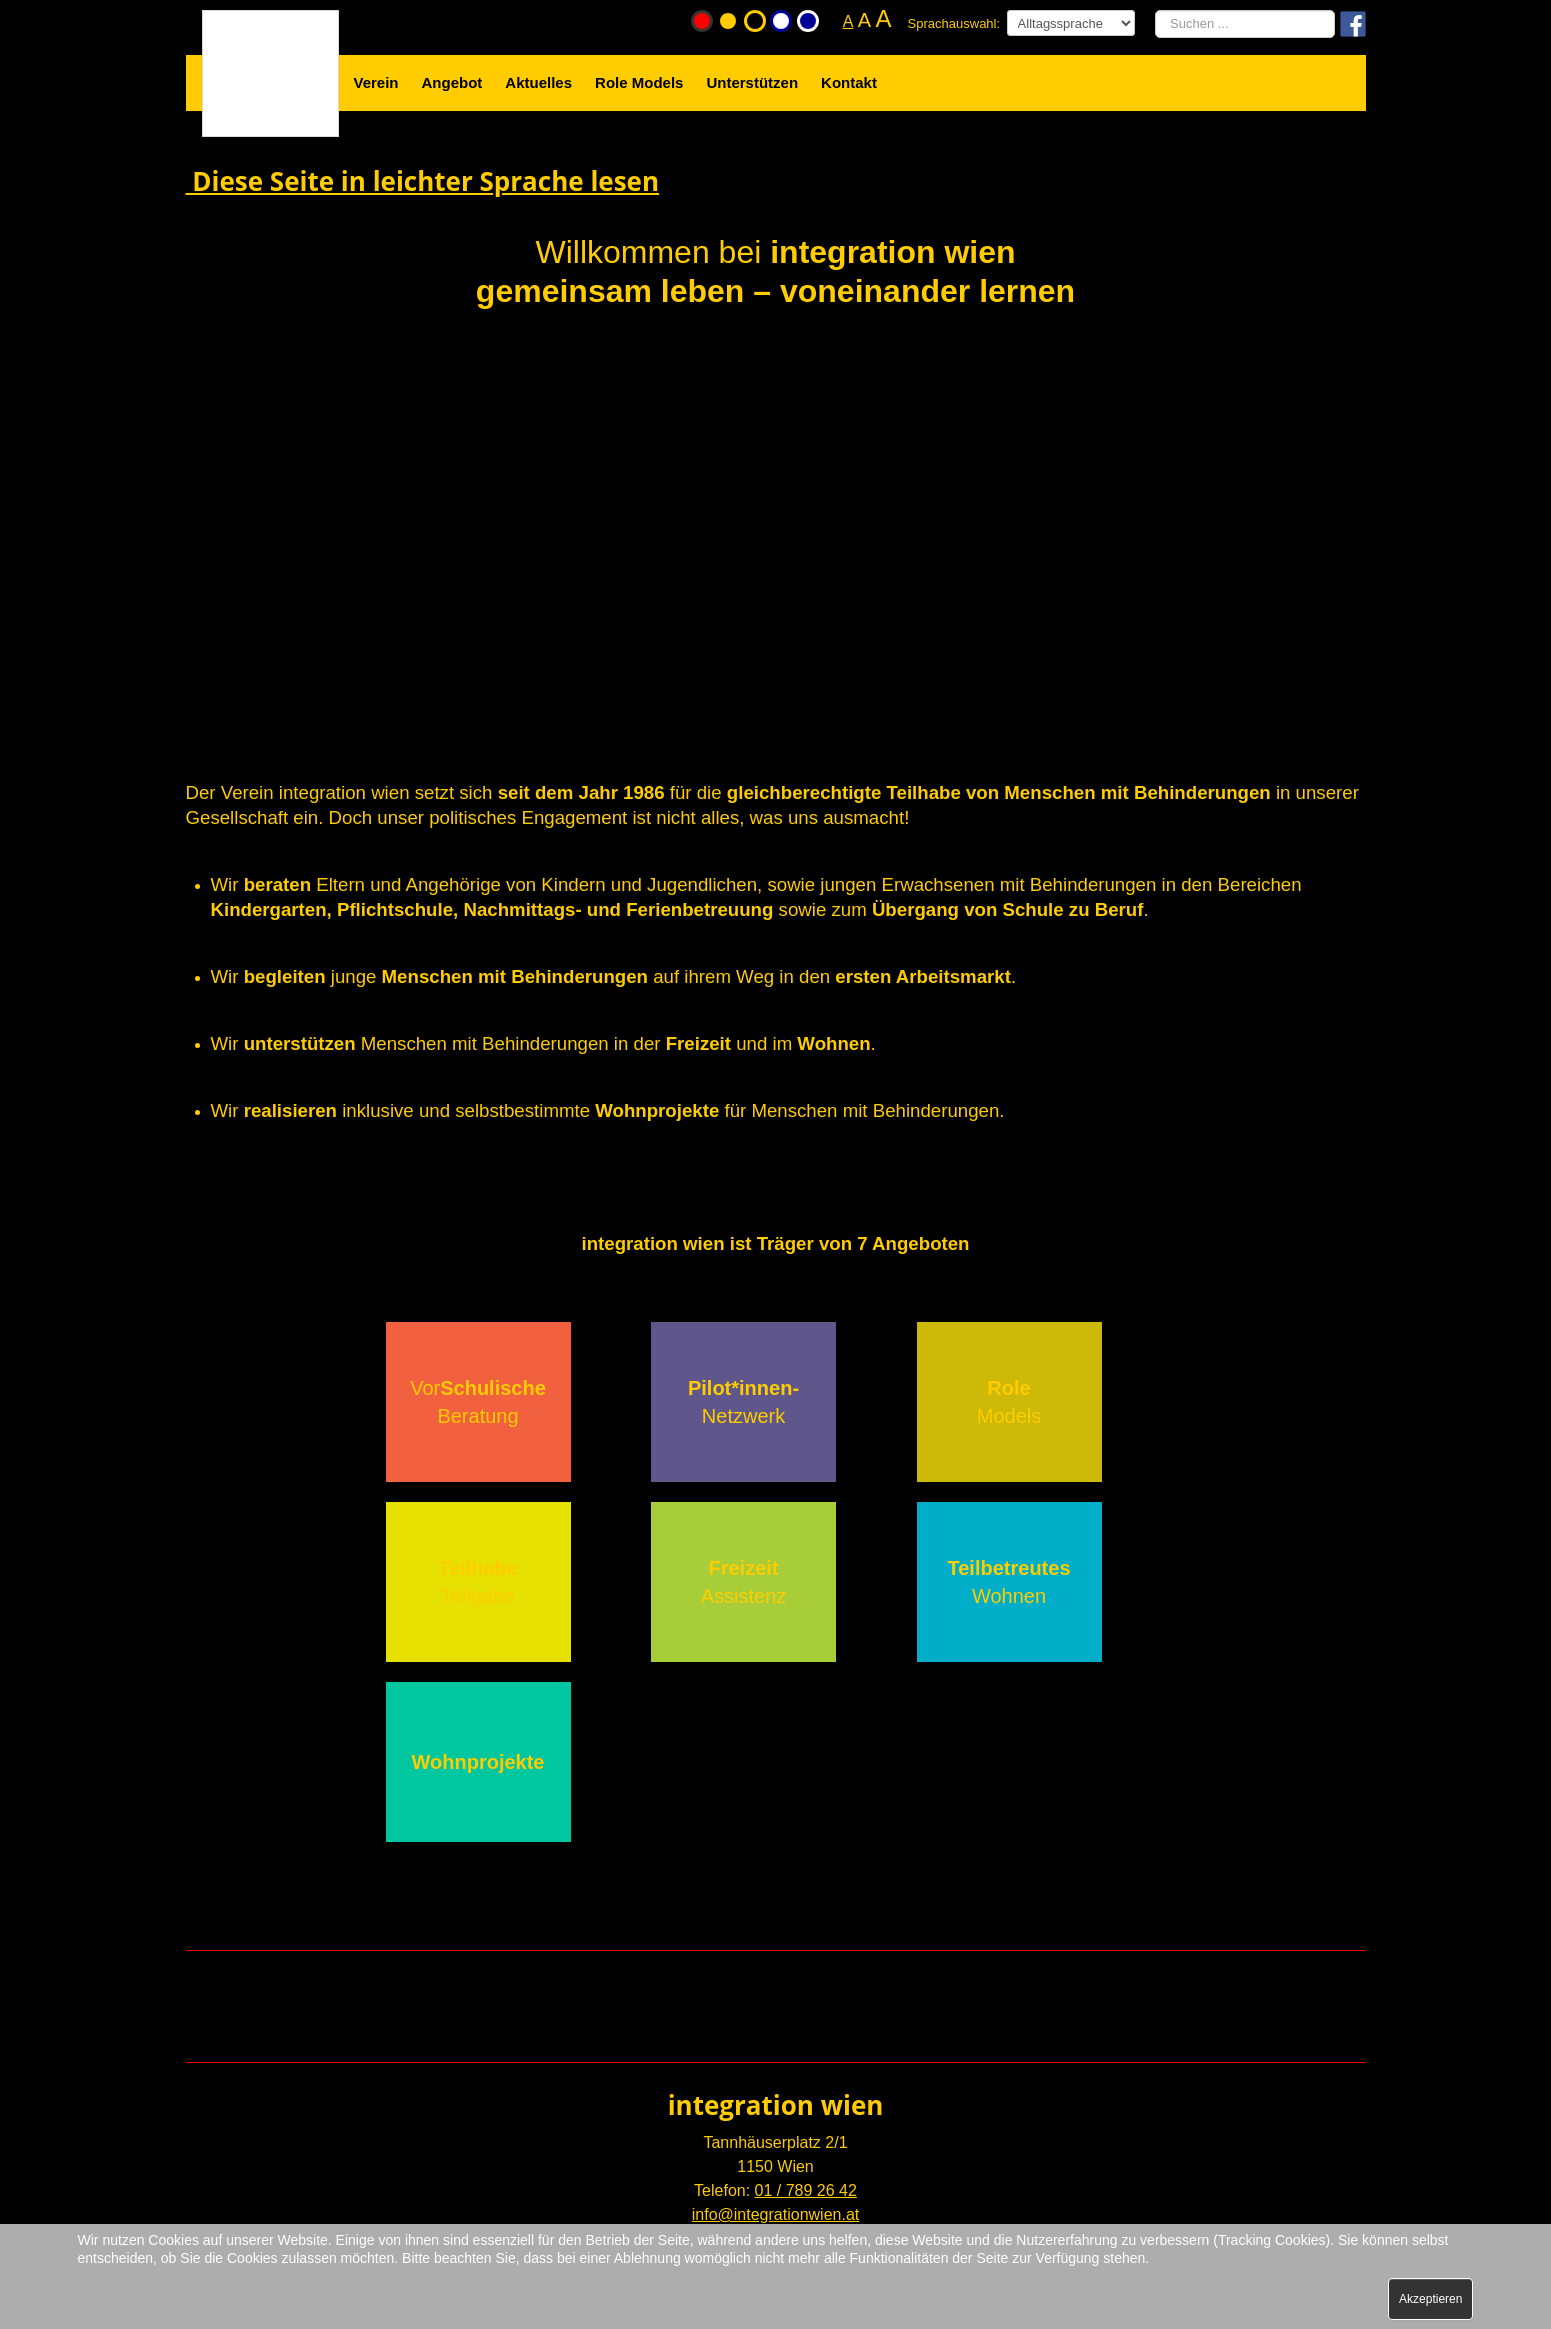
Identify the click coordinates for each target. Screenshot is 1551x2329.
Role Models (639, 82)
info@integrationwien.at (775, 2214)
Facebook (674, 1978)
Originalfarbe (702, 21)
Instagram (1017, 1978)
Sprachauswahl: (954, 23)
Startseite (242, 19)
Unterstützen (752, 82)
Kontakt (849, 82)
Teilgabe (478, 1582)
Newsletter (788, 1978)
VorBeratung (478, 1402)
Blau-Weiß (808, 21)
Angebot (452, 82)
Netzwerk (743, 1402)
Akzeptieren (1430, 2299)
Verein (376, 82)
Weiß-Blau (781, 21)
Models (1009, 1402)
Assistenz (744, 1582)
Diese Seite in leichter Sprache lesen (423, 181)
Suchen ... (1155, 10)
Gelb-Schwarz (728, 21)
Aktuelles (538, 82)
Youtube (902, 1978)
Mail (558, 1978)
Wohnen (1009, 1582)
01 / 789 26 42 (806, 2190)
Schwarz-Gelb (755, 21)
